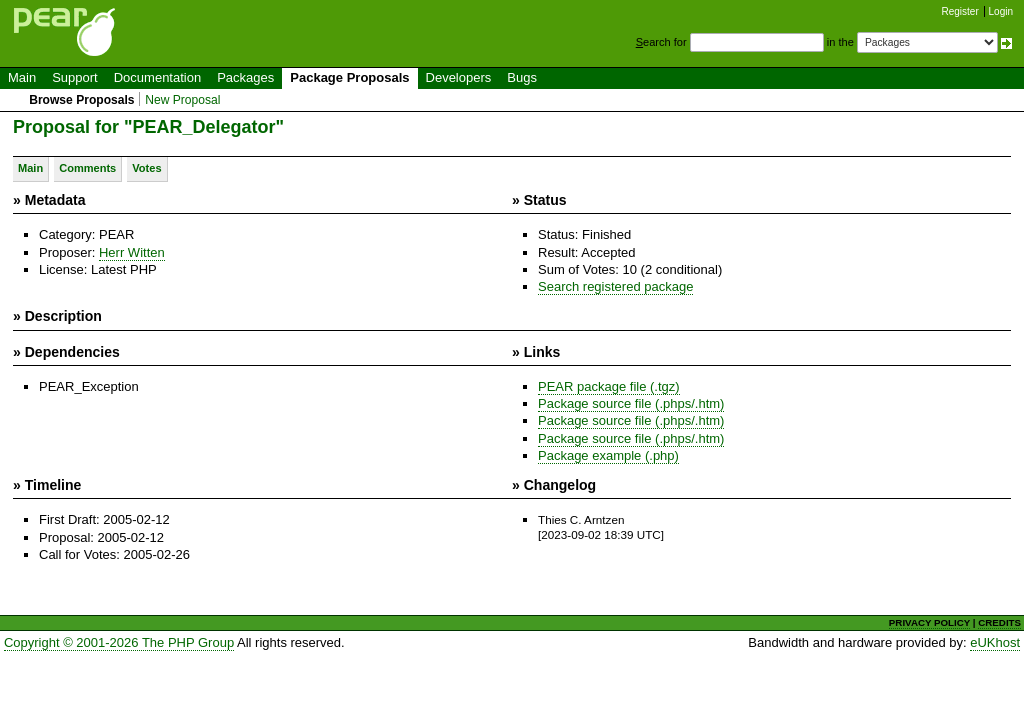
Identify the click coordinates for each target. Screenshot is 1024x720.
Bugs (522, 77)
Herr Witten (132, 252)
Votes (146, 168)
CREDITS (999, 622)
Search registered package (615, 286)
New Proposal (182, 100)
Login (1001, 11)
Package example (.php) (608, 455)
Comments (87, 168)
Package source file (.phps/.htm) (631, 403)
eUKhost (995, 642)
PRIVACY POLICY (929, 622)
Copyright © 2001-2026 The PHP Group (119, 642)
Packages (245, 77)
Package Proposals (349, 77)
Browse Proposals (81, 100)
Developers (459, 77)
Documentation (157, 77)
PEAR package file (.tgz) (609, 386)
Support (75, 77)
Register (960, 11)
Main (22, 77)
